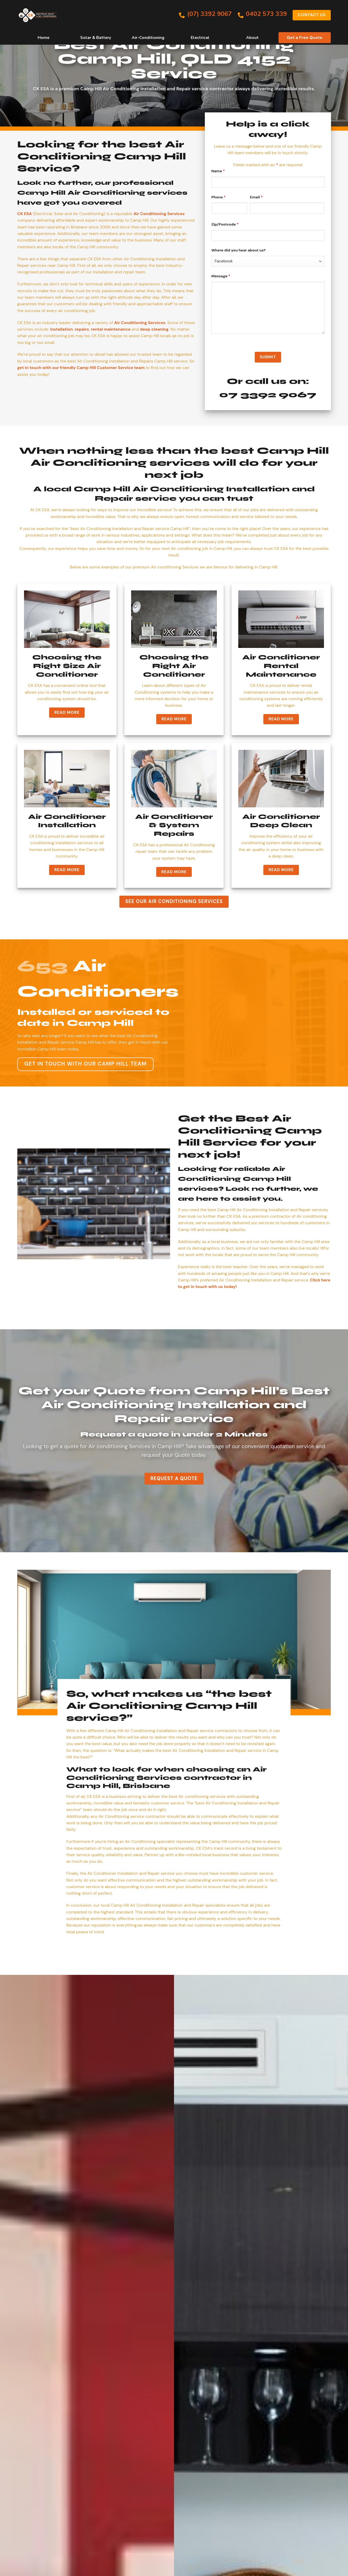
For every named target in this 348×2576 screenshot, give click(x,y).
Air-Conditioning (148, 38)
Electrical (200, 38)
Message (220, 276)
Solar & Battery (95, 38)
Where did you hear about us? (238, 250)
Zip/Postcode (225, 224)
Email (256, 197)
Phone (218, 197)
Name (218, 171)
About (252, 38)
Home (43, 38)
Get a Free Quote (304, 37)
